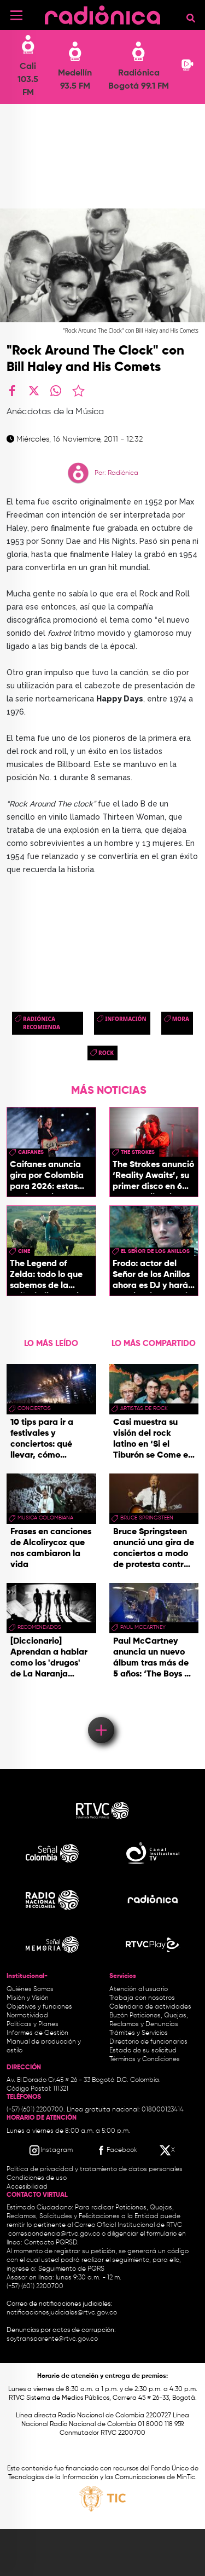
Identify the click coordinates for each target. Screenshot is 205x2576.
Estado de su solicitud (143, 2050)
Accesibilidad (28, 2187)
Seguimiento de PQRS (71, 2269)
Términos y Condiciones (144, 2059)
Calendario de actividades (150, 2007)
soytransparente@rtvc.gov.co (52, 2339)
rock (106, 1053)
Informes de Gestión (37, 2033)
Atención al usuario (138, 1989)
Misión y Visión (28, 1998)
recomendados (39, 1627)
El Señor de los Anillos (155, 1251)
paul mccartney (143, 1627)
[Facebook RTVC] (116, 2150)
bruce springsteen (146, 1518)
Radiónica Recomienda (41, 1023)
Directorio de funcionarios (148, 2042)
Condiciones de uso (37, 2178)
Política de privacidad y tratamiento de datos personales (95, 2169)
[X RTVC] (168, 2150)
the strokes (138, 1152)
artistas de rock (144, 1408)
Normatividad (27, 2015)
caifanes (31, 1152)
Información (126, 1019)
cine (24, 1251)
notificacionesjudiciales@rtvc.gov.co (62, 2313)
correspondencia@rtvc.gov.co (54, 2234)
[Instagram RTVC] (50, 2150)
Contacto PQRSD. (51, 2243)
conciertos (34, 1408)
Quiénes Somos (30, 1989)
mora (180, 1019)
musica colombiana (45, 1518)
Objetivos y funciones (39, 2007)
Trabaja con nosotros (142, 1998)
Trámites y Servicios (138, 2033)
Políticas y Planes (32, 2024)
